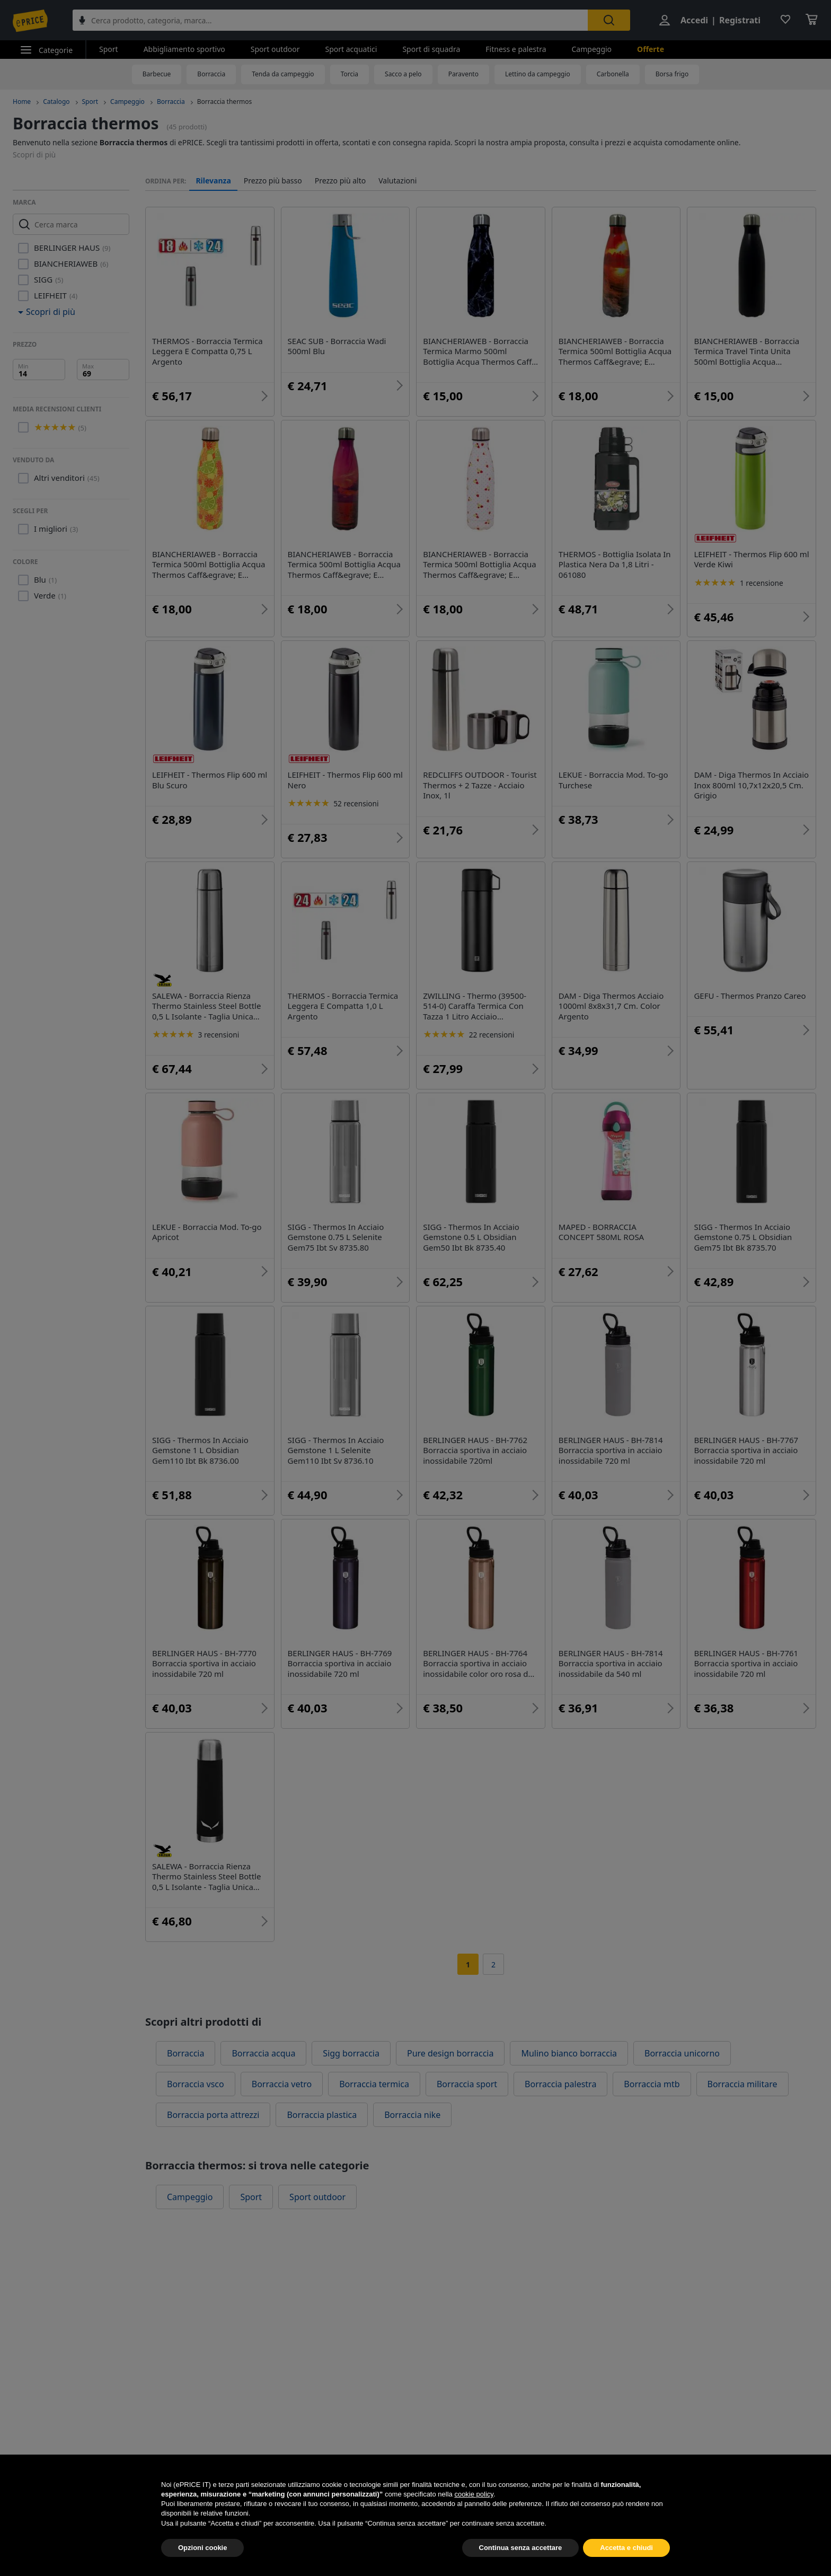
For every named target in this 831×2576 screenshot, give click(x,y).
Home (22, 101)
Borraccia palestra (560, 2084)
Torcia (349, 73)
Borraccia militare (742, 2084)
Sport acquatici (351, 49)
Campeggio (591, 49)
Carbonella (613, 73)
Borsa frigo (672, 73)
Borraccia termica (374, 2084)
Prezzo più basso (273, 181)
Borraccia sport (467, 2084)
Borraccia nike (412, 2115)
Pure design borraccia (450, 2053)
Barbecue (157, 73)
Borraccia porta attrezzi (213, 2115)
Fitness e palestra (515, 49)
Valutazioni (397, 181)
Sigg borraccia (351, 2053)
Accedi (694, 20)
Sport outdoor (275, 49)
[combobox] (330, 20)
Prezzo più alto (340, 181)
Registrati (740, 20)
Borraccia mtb (651, 2084)
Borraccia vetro (282, 2084)
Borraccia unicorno (682, 2053)
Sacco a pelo (403, 73)
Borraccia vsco (195, 2084)
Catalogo (56, 101)
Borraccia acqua (263, 2053)
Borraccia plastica (322, 2115)
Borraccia (211, 73)
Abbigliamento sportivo (184, 49)
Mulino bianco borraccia (569, 2053)
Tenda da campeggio (283, 73)
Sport (108, 49)
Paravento (463, 73)
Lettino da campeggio (537, 73)
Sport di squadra (431, 49)
